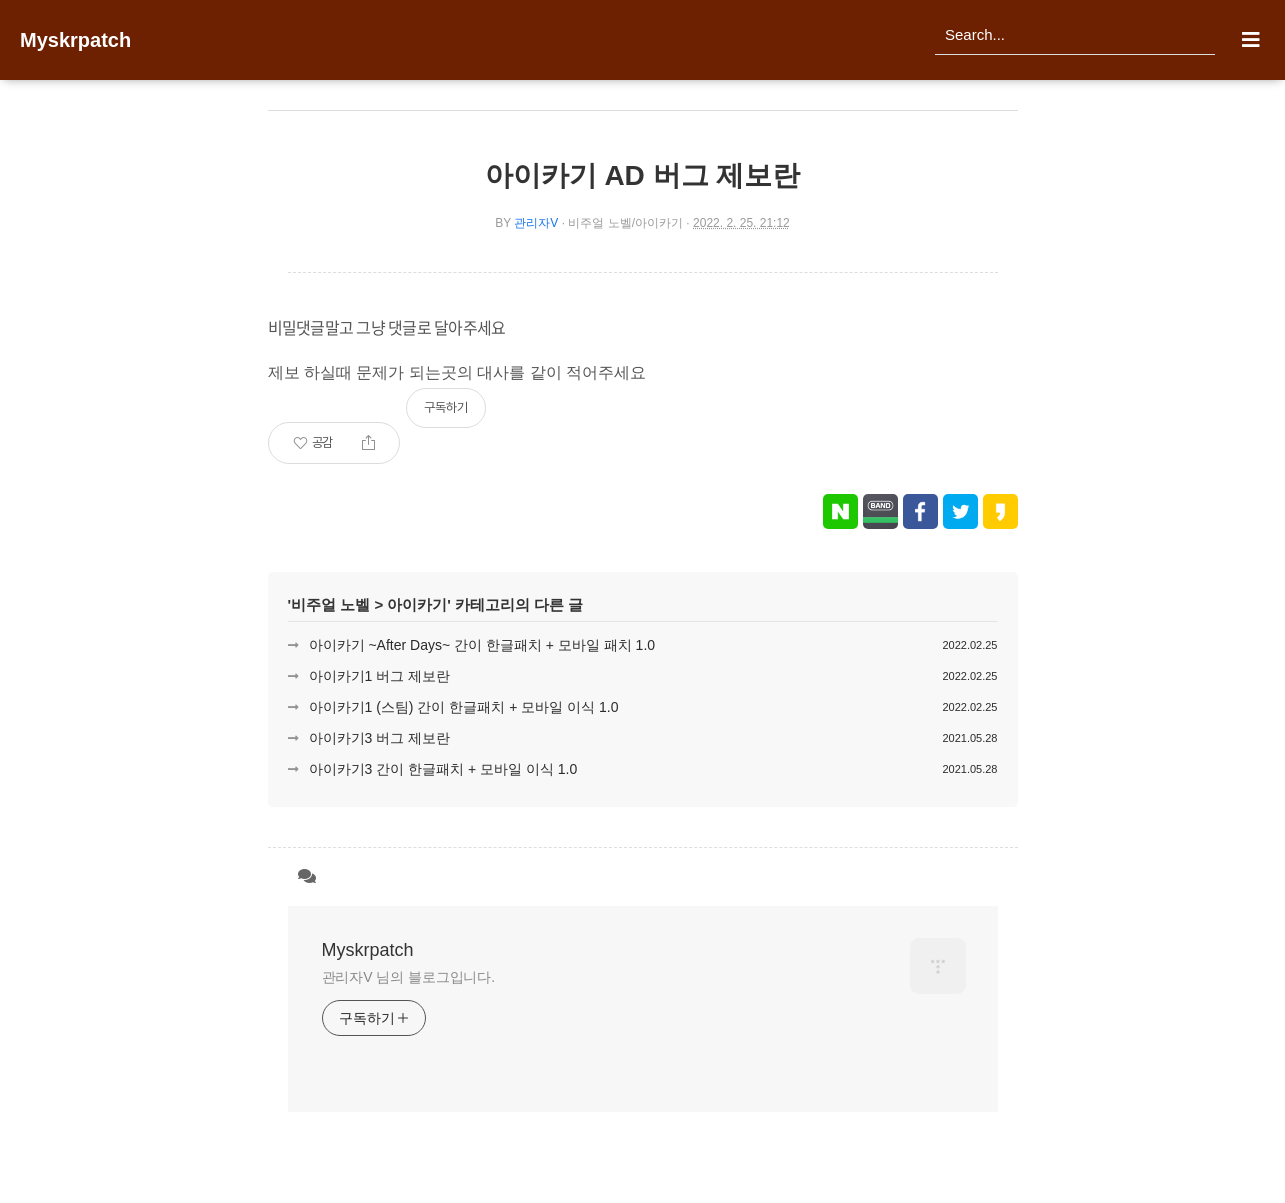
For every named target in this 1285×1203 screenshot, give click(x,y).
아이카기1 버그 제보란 (380, 676)
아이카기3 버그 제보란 (380, 738)
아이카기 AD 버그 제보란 (643, 175)
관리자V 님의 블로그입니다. (409, 977)
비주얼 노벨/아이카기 (625, 223)
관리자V (536, 223)
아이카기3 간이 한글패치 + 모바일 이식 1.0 (443, 769)
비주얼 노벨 (330, 604)
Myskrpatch (75, 40)
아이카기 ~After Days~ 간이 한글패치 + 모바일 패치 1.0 (482, 645)
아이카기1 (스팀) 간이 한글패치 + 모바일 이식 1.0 (464, 707)
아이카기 (417, 604)
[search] (1075, 35)
